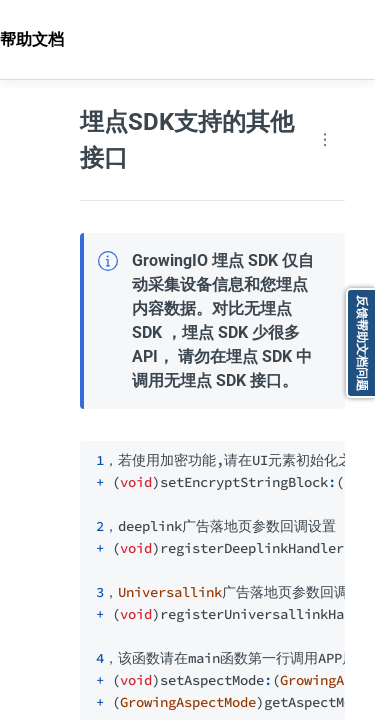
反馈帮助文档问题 (362, 343)
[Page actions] (325, 140)
